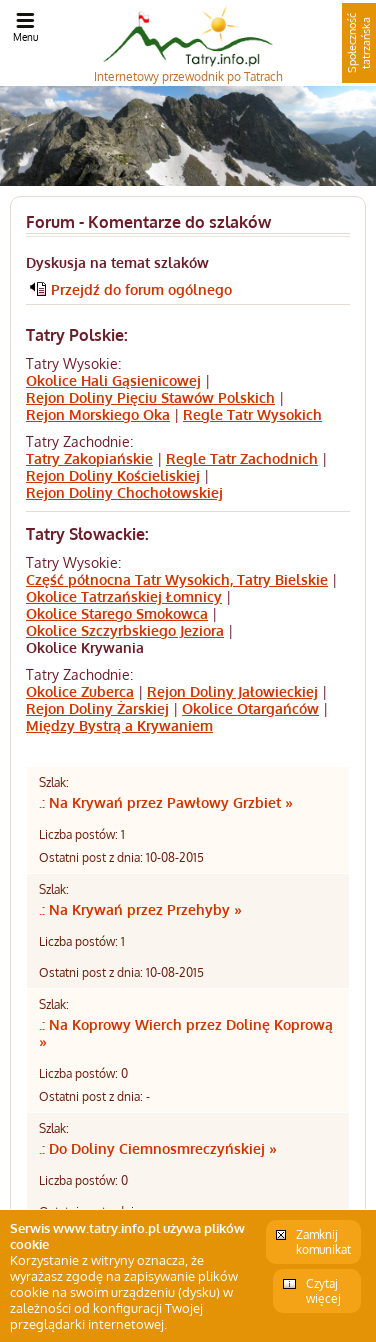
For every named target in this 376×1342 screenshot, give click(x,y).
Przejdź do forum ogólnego (141, 289)
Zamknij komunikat (323, 1242)
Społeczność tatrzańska (359, 43)
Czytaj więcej (323, 1291)
